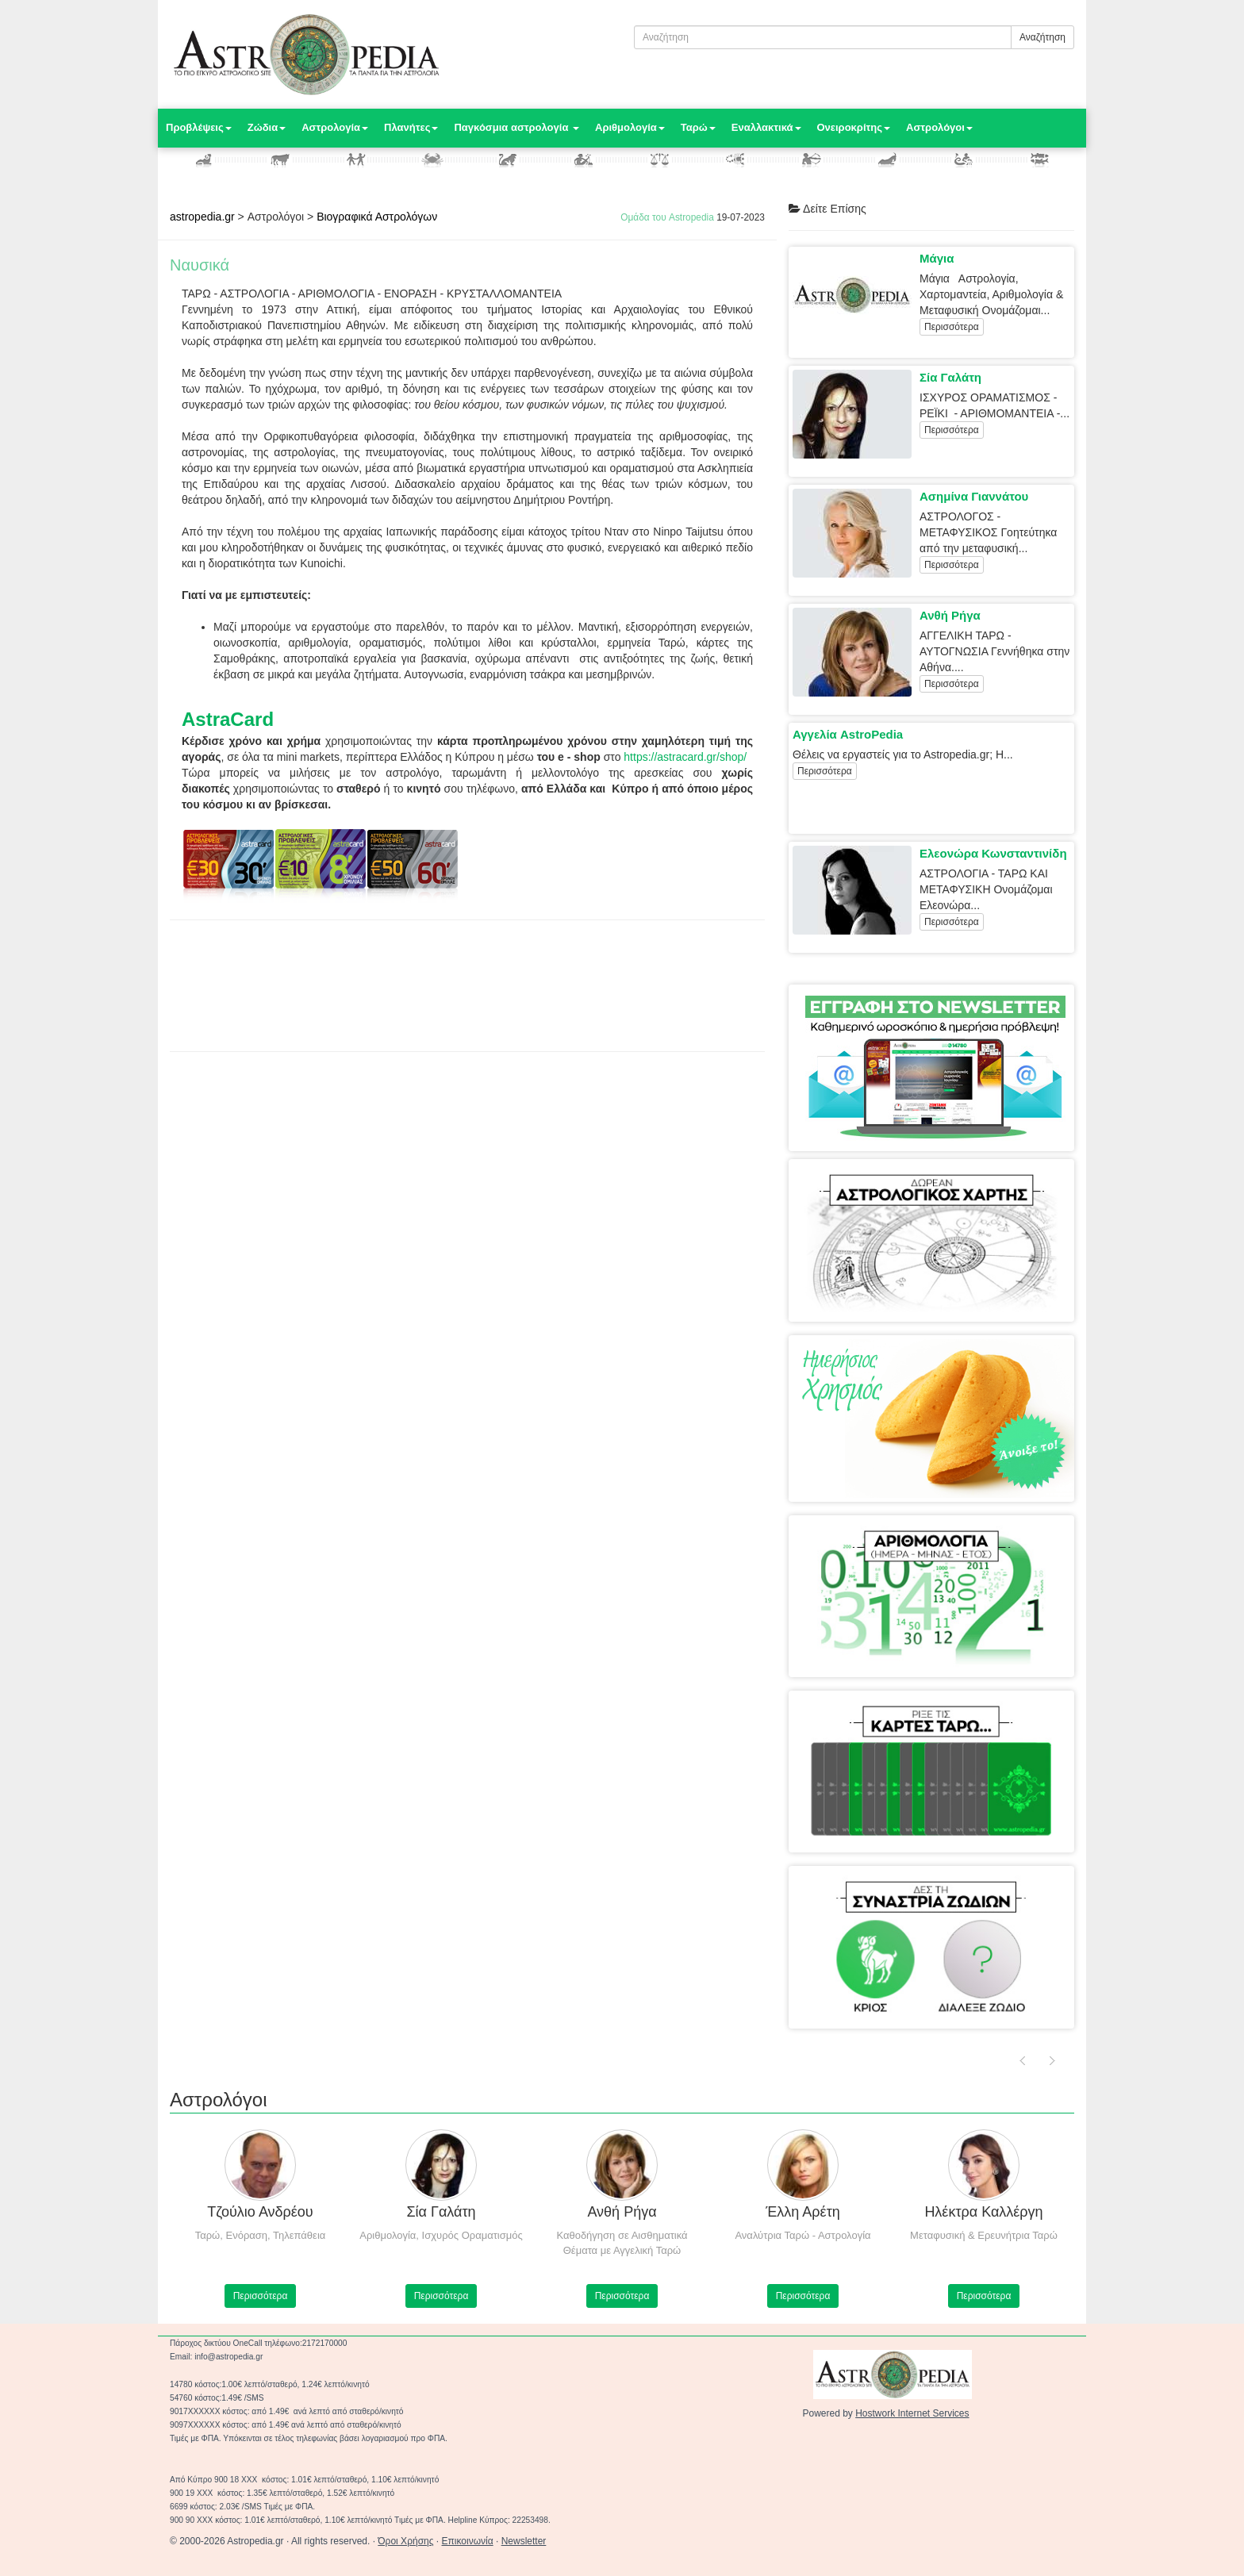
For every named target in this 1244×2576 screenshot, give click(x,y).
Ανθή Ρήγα (950, 615)
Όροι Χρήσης (405, 2541)
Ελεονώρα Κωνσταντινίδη (993, 853)
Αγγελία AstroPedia (848, 734)
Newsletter (524, 2541)
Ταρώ (698, 127)
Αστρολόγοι (939, 127)
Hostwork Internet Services (912, 2413)
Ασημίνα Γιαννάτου (974, 496)
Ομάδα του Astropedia (667, 217)
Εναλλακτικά (766, 127)
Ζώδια (267, 127)
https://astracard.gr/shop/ (685, 757)
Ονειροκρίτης (854, 127)
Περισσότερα (951, 326)
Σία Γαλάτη (950, 377)
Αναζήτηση (1042, 37)
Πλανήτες (411, 127)
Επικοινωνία (467, 2541)
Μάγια (937, 258)
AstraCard (228, 719)
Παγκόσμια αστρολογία (516, 127)
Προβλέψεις (199, 127)
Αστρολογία (334, 127)
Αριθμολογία (630, 127)
